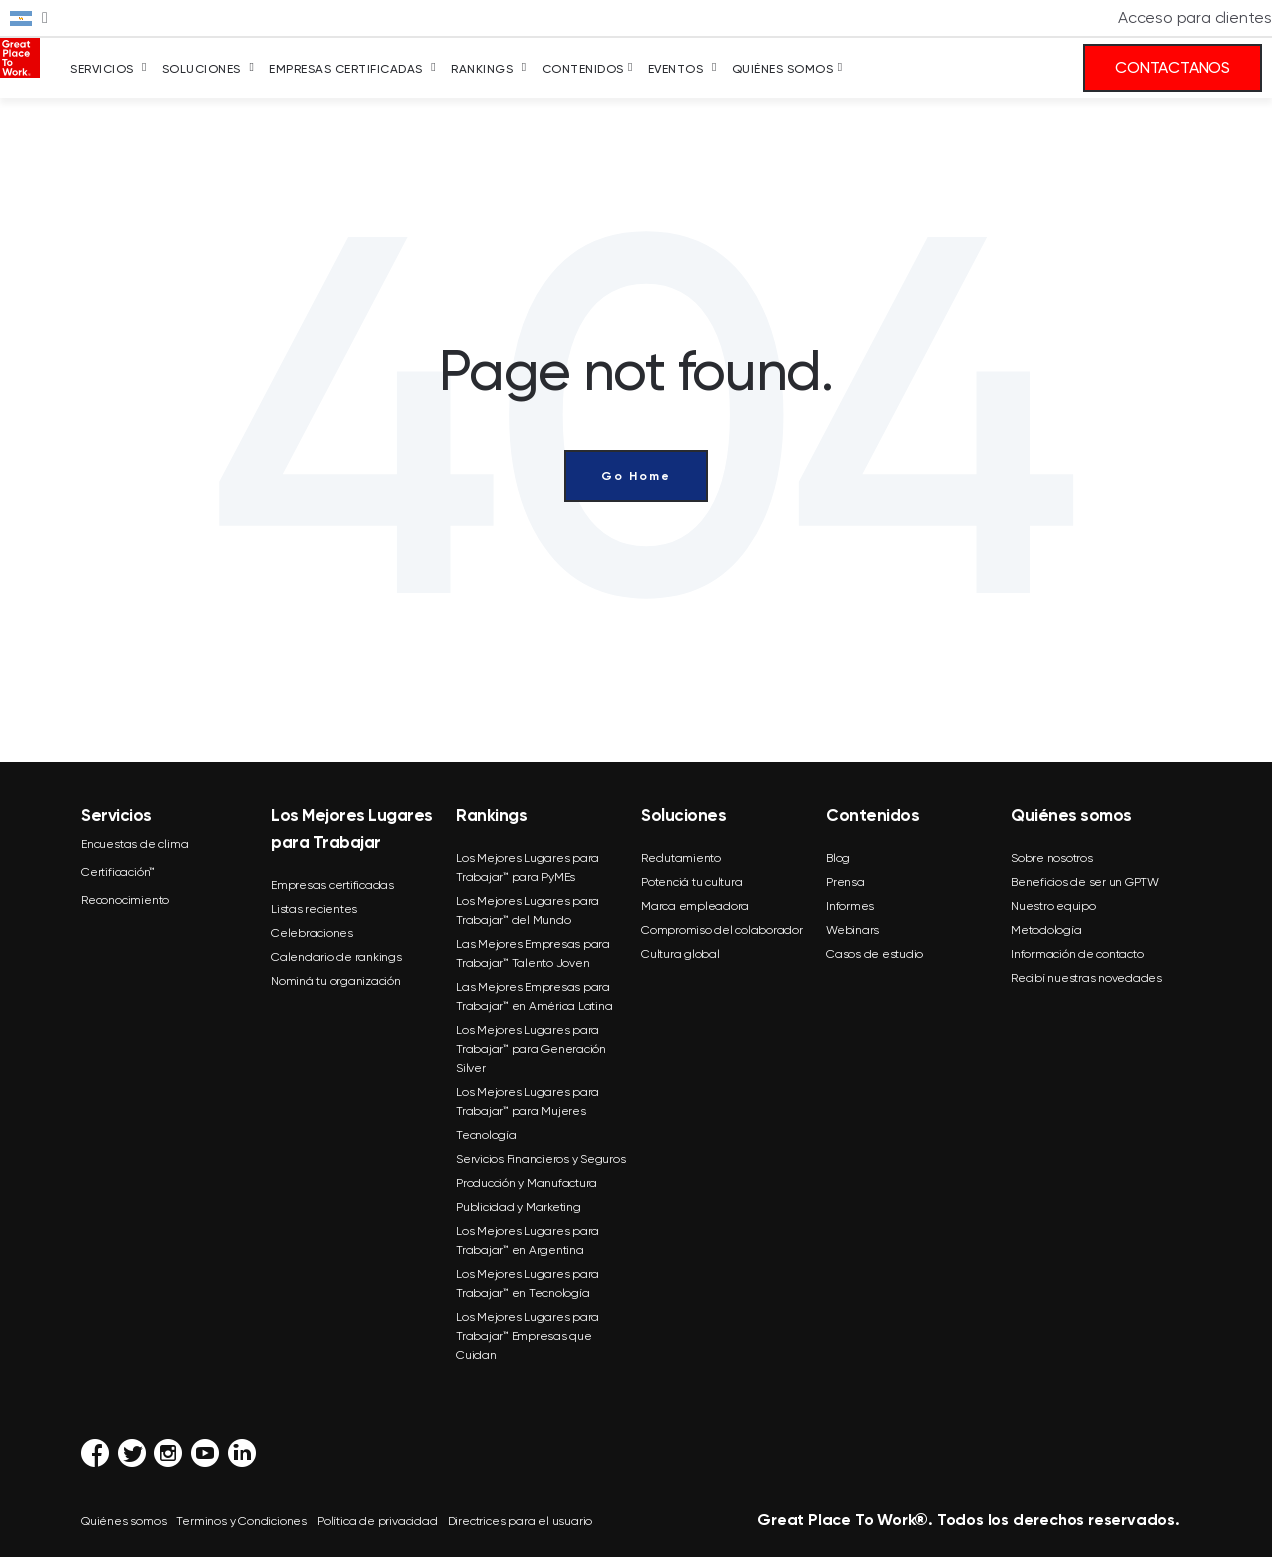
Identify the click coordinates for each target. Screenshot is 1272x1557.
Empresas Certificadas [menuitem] (346, 69)
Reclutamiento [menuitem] (681, 858)
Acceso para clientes (1195, 17)
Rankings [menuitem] (482, 69)
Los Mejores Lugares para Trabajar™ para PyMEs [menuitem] (527, 867)
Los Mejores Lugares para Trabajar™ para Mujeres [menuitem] (527, 1101)
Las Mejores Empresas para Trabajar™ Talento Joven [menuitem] (533, 953)
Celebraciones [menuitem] (312, 933)
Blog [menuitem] (838, 858)
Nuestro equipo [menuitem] (1053, 906)
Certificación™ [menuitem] (118, 872)
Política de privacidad (377, 1521)
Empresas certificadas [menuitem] (332, 885)
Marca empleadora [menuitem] (695, 906)
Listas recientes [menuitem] (314, 909)
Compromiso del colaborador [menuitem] (722, 930)
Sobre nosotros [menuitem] (1052, 858)
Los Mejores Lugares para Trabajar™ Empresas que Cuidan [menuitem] (527, 1336)
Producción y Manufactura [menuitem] (526, 1183)
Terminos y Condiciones (241, 1521)
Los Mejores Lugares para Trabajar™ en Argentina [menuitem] (527, 1240)
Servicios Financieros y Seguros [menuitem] (540, 1159)
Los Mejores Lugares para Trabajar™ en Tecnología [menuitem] (527, 1283)
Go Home (636, 476)
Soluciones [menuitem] (201, 69)
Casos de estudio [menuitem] (874, 954)
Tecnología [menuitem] (486, 1135)
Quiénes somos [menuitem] (783, 69)
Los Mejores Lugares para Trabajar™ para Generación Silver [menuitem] (531, 1049)
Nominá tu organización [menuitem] (336, 981)
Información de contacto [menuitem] (1077, 954)
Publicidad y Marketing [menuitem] (518, 1207)
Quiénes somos (123, 1521)
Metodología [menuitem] (1046, 930)
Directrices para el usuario (520, 1521)
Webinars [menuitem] (852, 930)
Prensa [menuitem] (845, 882)
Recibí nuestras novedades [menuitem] (1086, 978)
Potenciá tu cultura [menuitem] (691, 882)
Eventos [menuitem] (676, 69)
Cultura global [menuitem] (680, 954)
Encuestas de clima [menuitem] (134, 844)
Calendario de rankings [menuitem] (336, 957)
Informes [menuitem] (850, 906)
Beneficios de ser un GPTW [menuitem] (1085, 882)
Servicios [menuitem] (102, 69)
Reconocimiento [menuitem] (125, 900)
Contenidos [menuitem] (583, 69)
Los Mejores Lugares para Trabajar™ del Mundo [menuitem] (527, 910)
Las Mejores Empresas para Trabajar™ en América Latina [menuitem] (534, 996)
